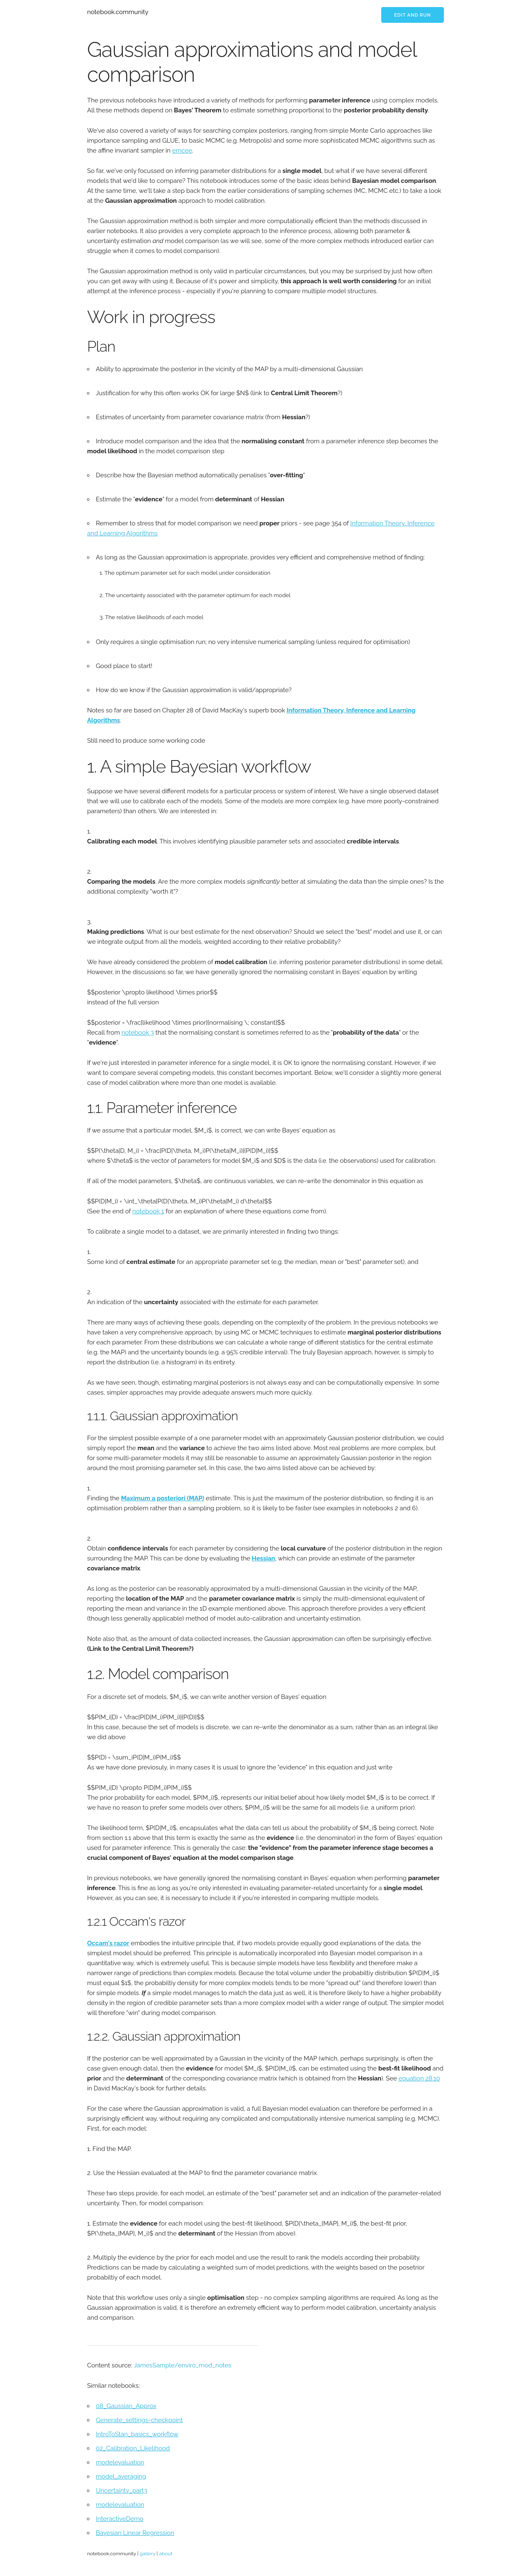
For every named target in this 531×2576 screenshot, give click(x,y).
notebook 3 (138, 1032)
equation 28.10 (419, 2078)
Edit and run (412, 15)
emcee (182, 150)
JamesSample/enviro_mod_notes (182, 2365)
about (165, 2554)
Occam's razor (108, 1943)
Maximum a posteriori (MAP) (162, 1498)
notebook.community (118, 12)
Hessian (263, 1558)
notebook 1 (148, 1211)
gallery (148, 2554)
